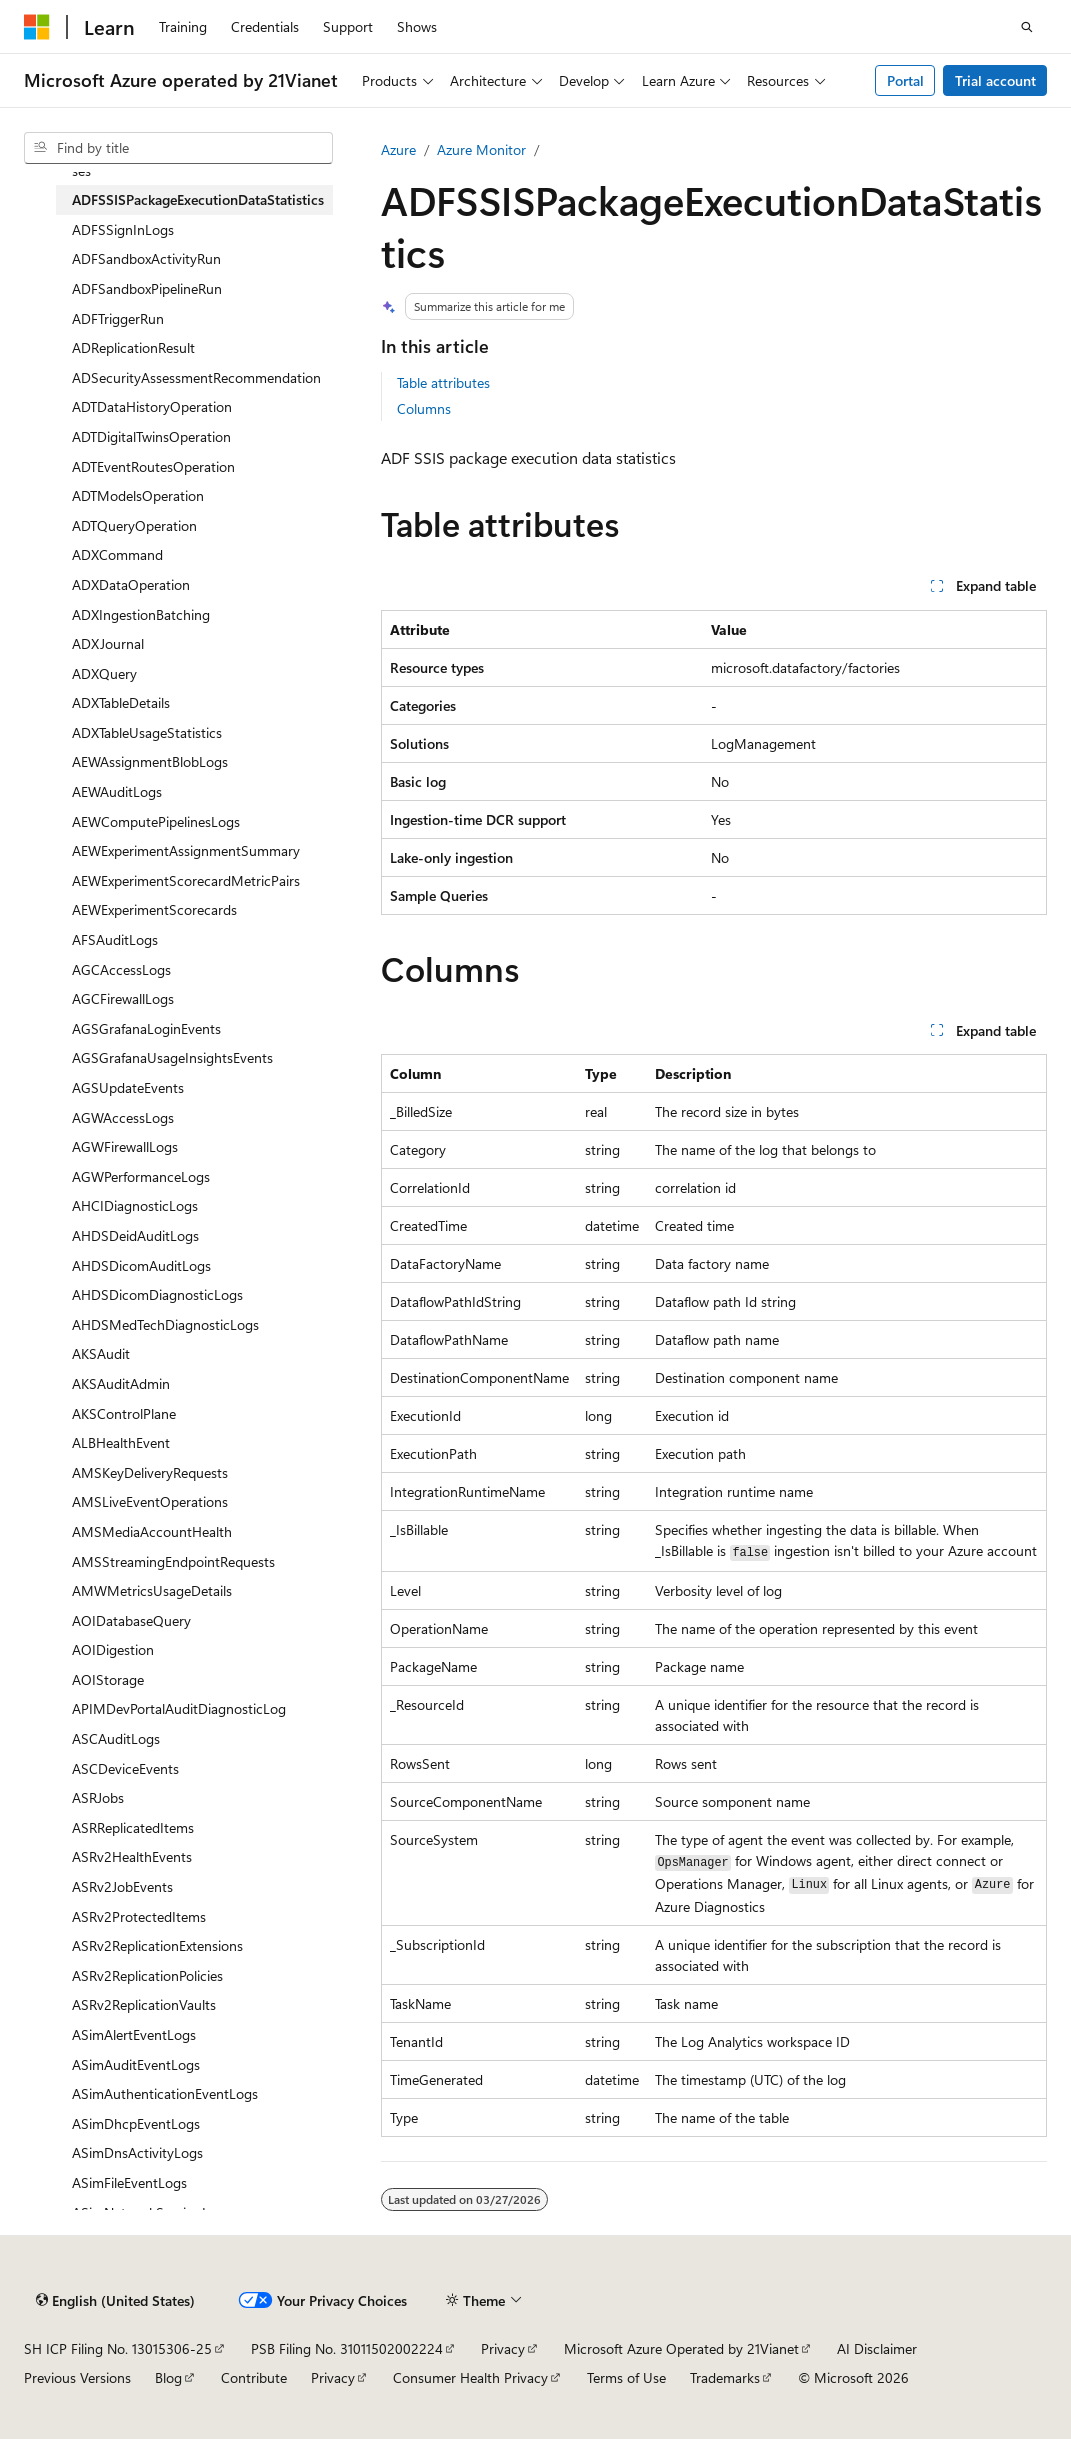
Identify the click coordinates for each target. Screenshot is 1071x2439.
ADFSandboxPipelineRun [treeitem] (147, 288)
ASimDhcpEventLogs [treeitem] (136, 2123)
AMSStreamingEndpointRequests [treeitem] (173, 1561)
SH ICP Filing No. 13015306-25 (118, 2348)
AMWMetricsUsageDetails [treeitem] (152, 1590)
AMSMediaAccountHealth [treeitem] (152, 1531)
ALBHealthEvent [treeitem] (121, 1442)
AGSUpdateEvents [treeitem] (128, 1087)
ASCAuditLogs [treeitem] (116, 1738)
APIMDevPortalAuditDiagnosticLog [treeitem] (179, 1708)
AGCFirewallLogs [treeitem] (123, 998)
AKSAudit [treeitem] (101, 1353)
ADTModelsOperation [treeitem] (138, 495)
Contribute (254, 2377)
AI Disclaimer (877, 2348)
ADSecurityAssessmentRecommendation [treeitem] (196, 377)
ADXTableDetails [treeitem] (121, 702)
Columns (424, 408)
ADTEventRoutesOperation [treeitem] (153, 466)
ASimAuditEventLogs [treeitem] (136, 2064)
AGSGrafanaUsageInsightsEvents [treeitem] (172, 1057)
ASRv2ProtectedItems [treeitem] (139, 1916)
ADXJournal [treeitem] (108, 643)
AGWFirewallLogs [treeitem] (125, 1146)
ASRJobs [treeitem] (98, 1797)
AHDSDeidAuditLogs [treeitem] (135, 1235)
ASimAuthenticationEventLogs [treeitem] (165, 2093)
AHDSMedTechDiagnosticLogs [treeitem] (165, 1324)
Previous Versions (77, 2377)
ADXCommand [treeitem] (117, 554)
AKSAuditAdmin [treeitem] (121, 1383)
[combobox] (178, 148)
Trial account (995, 80)
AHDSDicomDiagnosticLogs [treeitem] (157, 1294)
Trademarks (725, 2377)
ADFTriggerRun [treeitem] (118, 318)
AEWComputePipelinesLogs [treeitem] (156, 821)
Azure (398, 149)
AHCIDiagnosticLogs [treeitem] (135, 1205)
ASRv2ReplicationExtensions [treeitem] (157, 1945)
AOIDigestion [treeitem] (113, 1649)
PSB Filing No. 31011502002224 (347, 2348)
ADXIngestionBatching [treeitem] (141, 614)
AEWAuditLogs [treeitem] (117, 791)
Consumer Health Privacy (470, 2377)
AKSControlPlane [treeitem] (124, 1413)
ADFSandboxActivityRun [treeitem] (146, 258)
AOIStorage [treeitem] (108, 1679)
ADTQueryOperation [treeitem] (134, 525)
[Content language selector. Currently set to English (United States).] (115, 2300)
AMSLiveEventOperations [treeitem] (150, 1501)
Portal (905, 80)
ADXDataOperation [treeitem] (131, 584)
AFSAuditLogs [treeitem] (115, 939)
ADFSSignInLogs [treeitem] (123, 229)
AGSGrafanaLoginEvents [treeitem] (146, 1028)
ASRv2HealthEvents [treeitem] (132, 1856)
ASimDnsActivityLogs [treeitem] (137, 2152)
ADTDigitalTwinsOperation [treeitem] (151, 436)
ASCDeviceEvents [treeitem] (125, 1768)
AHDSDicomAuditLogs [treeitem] (141, 1265)
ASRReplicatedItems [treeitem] (133, 1827)
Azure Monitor (481, 149)
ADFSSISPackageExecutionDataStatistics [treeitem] (198, 199)
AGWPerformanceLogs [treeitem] (141, 1176)
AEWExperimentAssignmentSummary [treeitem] (186, 850)
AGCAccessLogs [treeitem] (121, 969)
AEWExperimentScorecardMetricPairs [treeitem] (186, 880)
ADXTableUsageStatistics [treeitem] (147, 732)
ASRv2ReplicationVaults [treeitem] (144, 2004)
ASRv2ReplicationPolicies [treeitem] (147, 1975)
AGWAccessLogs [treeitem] (123, 1117)
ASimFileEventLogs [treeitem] (129, 2182)
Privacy (503, 2348)
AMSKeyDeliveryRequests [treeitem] (150, 1472)
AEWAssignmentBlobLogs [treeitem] (150, 761)
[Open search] (1027, 27)
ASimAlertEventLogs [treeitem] (134, 2034)
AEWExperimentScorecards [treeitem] (154, 909)
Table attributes (443, 382)
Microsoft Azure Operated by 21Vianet (681, 2348)
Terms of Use (626, 2377)
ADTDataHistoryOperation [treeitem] (152, 406)
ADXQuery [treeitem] (104, 673)
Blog (168, 2377)
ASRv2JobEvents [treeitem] (122, 1886)
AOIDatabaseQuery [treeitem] (131, 1620)
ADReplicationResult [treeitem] (133, 347)
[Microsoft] (37, 27)
